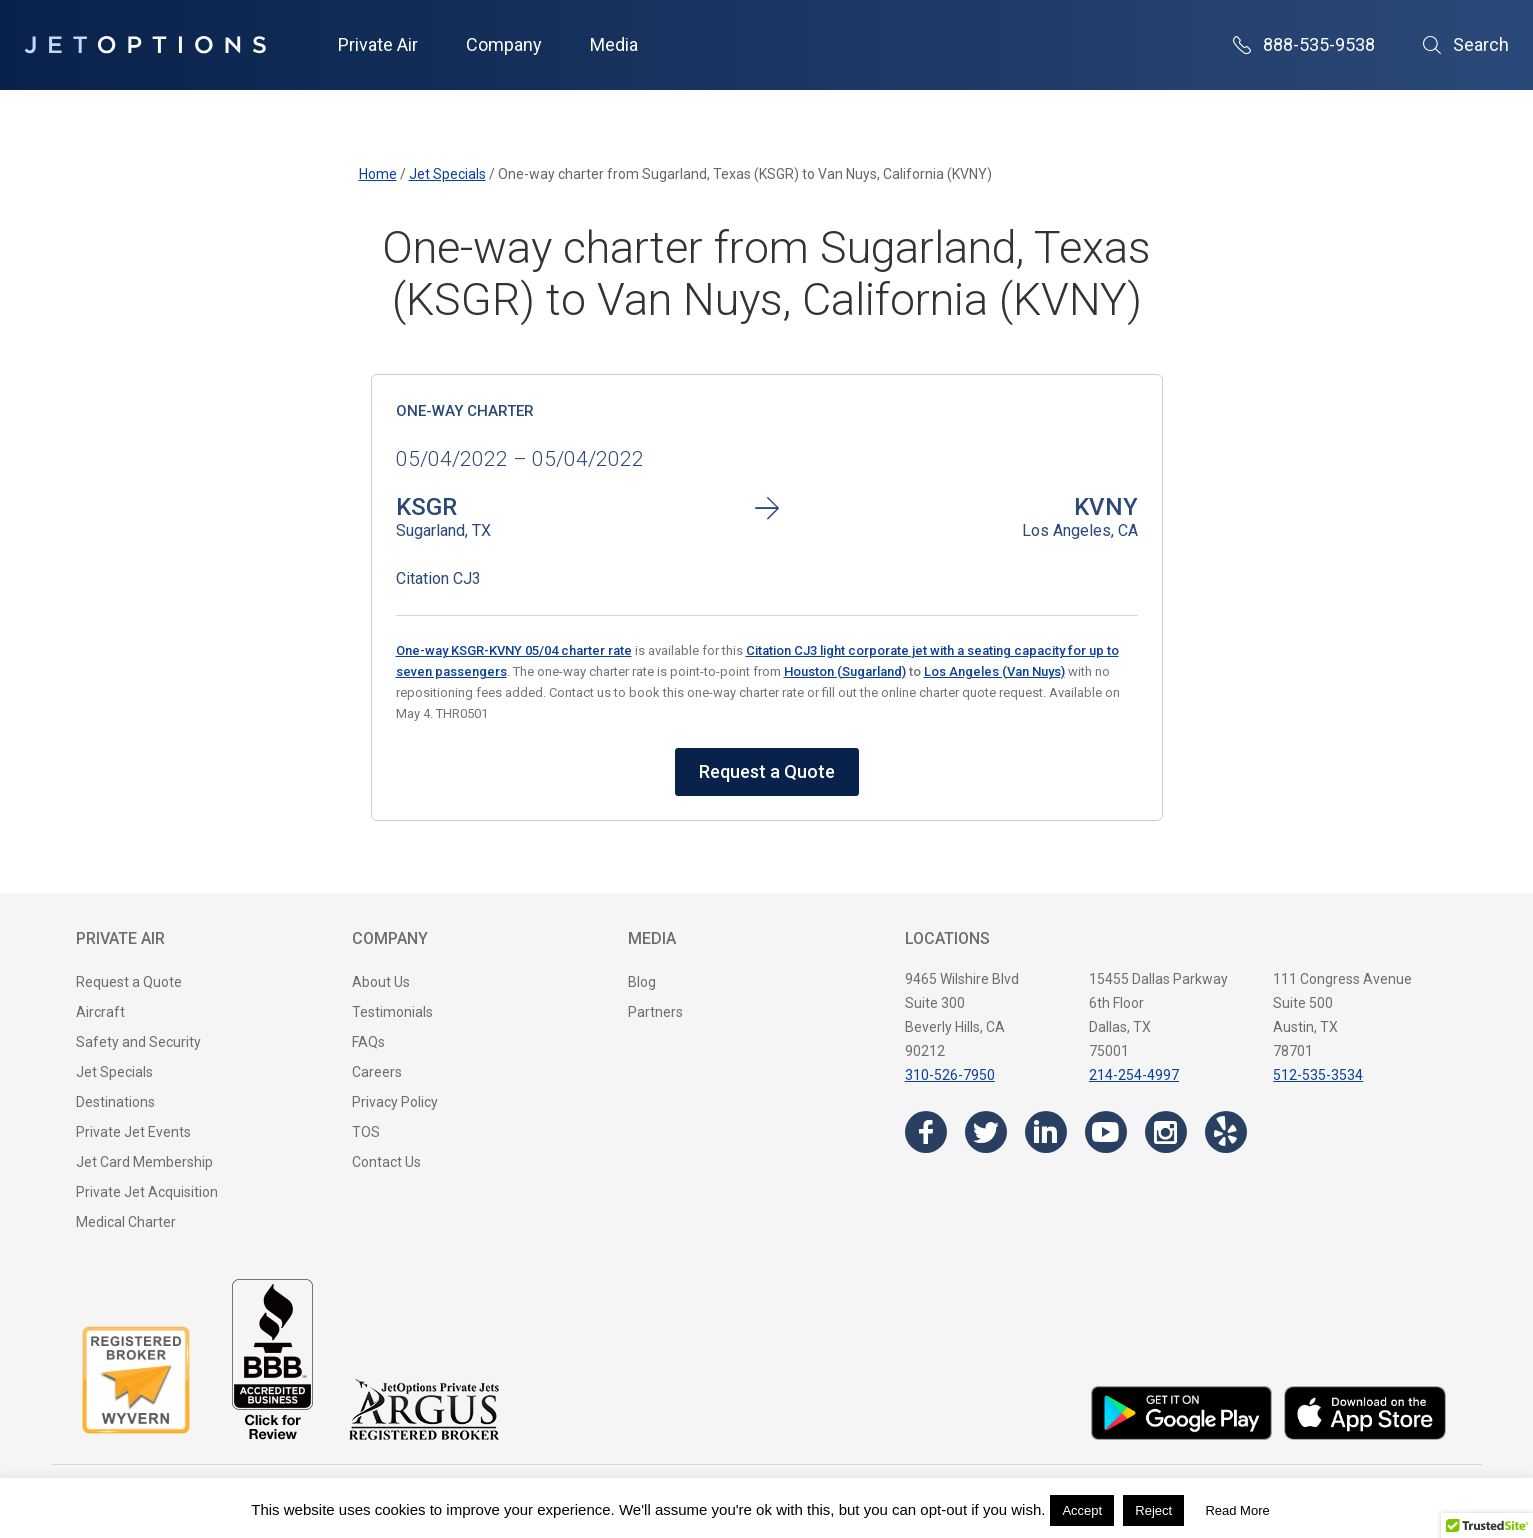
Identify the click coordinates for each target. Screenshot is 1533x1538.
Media (614, 44)
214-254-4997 (1134, 1075)
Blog (642, 982)
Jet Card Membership (144, 1162)
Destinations (115, 1102)
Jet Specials (114, 1072)
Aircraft (100, 1012)
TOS (366, 1132)
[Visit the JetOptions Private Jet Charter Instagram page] (1166, 1132)
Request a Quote (767, 771)
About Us (381, 982)
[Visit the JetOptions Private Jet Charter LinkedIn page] (1046, 1132)
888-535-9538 (1304, 44)
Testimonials (392, 1012)
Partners (655, 1012)
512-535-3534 (1318, 1075)
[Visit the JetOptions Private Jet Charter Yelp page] (1226, 1132)
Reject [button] (1153, 1510)
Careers (377, 1072)
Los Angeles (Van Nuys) (994, 671)
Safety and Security (138, 1042)
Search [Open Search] (1466, 44)
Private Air (378, 44)
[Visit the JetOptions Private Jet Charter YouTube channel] (1106, 1132)
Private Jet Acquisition (147, 1192)
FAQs (368, 1042)
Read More (1237, 1510)
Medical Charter (126, 1222)
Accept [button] (1082, 1510)
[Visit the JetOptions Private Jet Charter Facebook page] (926, 1132)
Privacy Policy (395, 1102)
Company (504, 44)
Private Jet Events (133, 1132)
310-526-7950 (950, 1075)
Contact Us (386, 1162)
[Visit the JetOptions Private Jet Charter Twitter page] (986, 1132)
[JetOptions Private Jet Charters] (145, 45)
